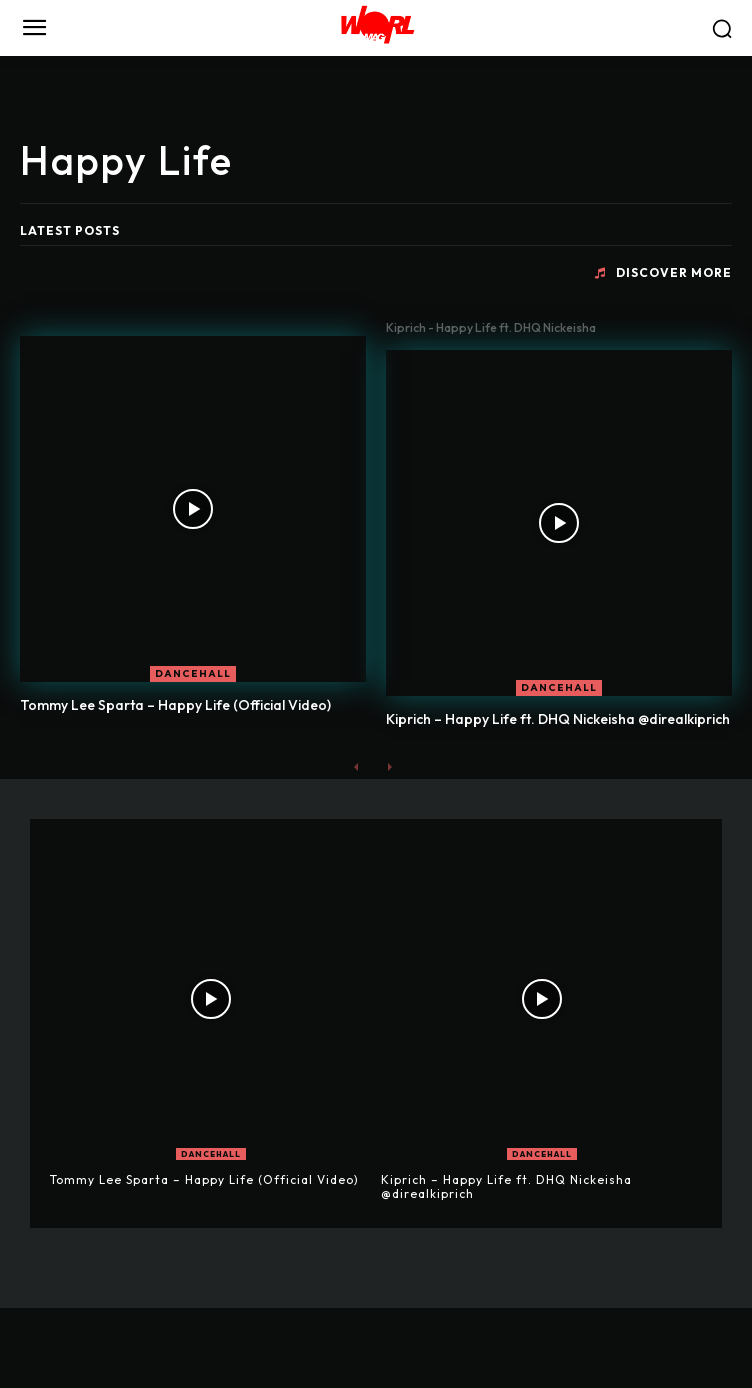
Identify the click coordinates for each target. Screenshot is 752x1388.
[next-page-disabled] (388, 766)
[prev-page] (356, 766)
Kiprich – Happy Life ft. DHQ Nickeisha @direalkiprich (558, 719)
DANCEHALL (193, 673)
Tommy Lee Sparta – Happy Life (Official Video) (175, 705)
